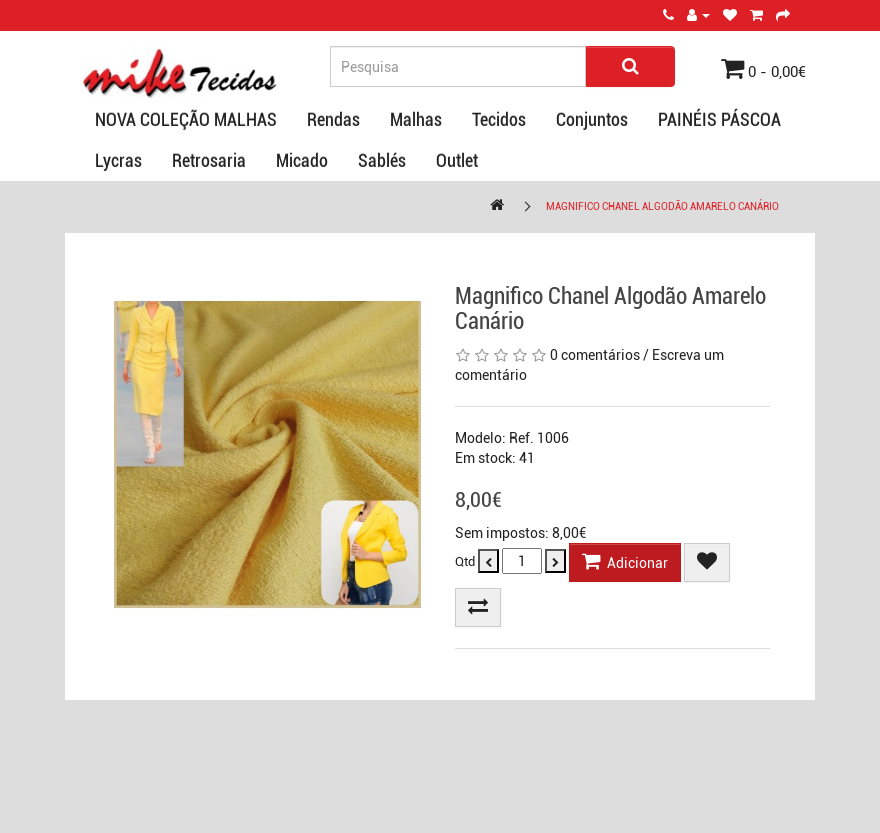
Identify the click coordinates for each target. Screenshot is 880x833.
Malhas (416, 119)
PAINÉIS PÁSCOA (719, 119)
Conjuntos (592, 119)
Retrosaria (209, 160)
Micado (302, 160)
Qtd (465, 561)
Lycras (118, 160)
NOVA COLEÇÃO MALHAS (186, 119)
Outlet (457, 160)
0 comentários (595, 355)
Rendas (333, 119)
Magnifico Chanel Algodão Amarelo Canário (662, 206)
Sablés (382, 160)
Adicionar (625, 561)
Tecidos (499, 119)
